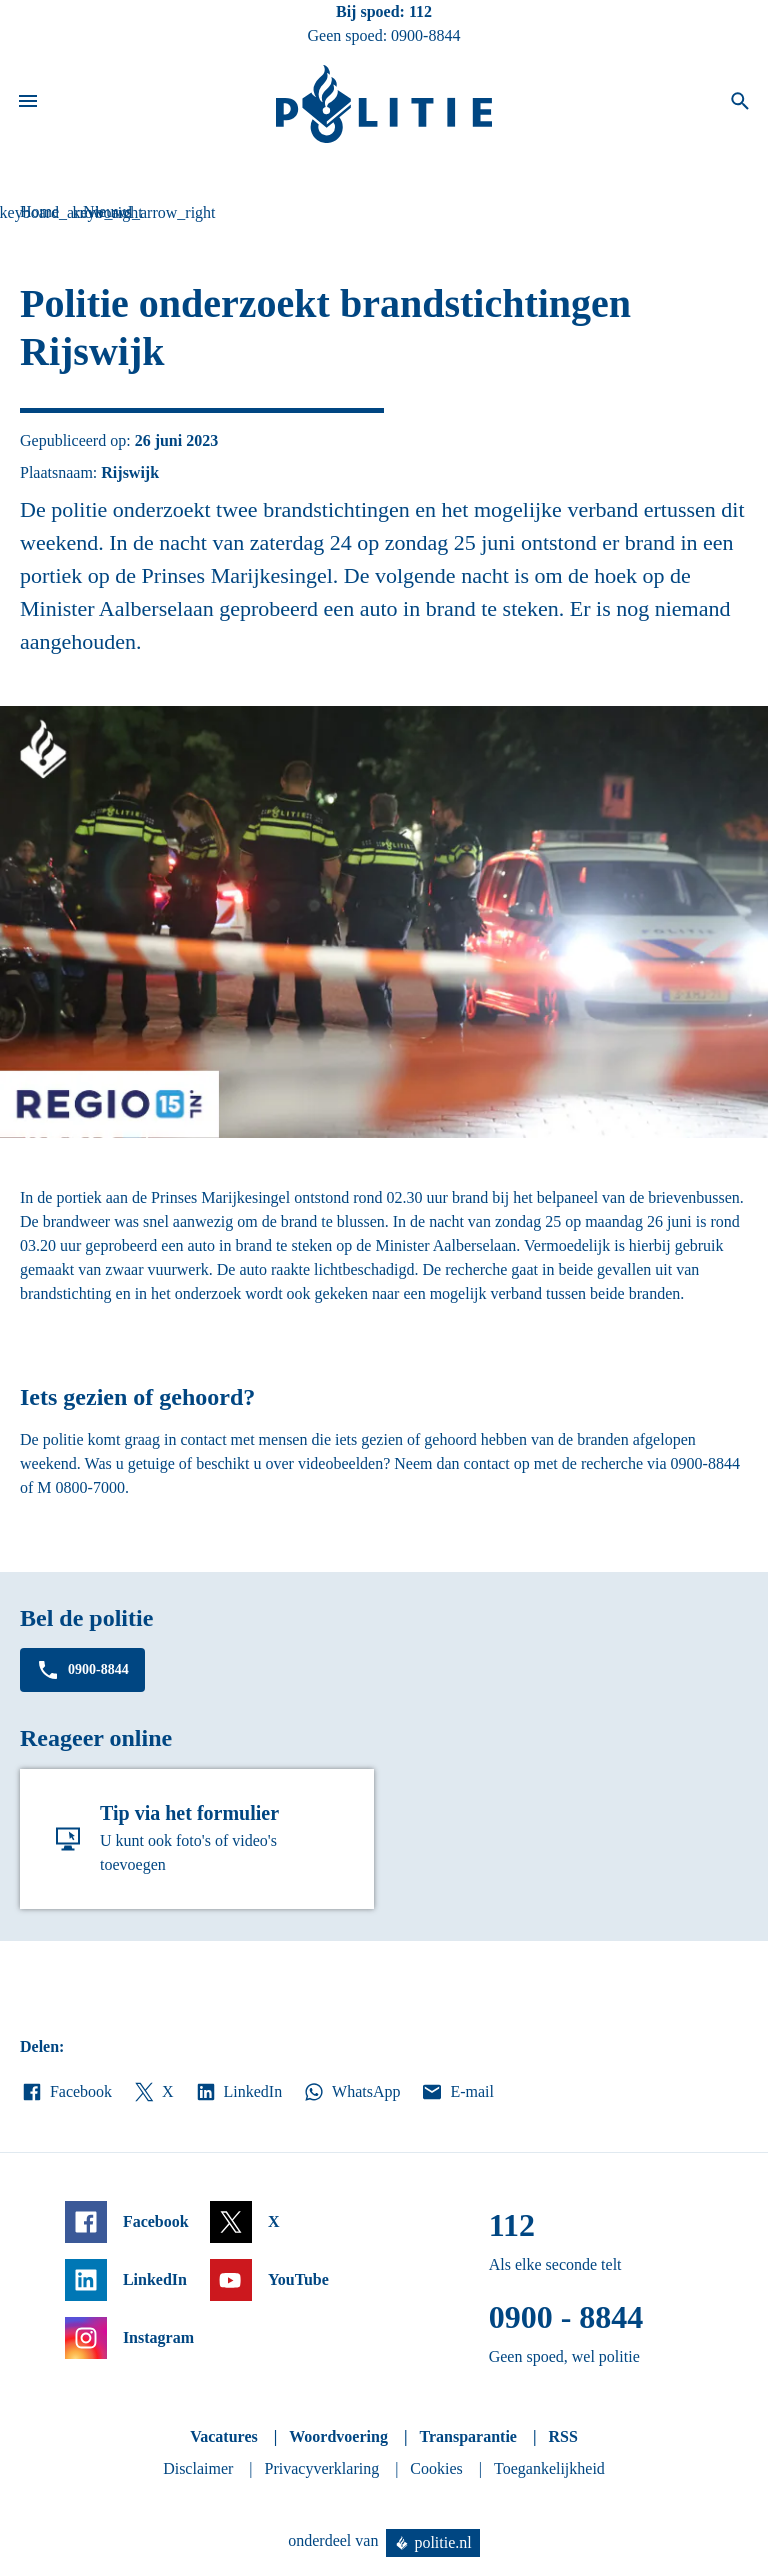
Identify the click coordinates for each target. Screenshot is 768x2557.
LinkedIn (238, 2092)
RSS (562, 2436)
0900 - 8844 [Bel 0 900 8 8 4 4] (566, 2317)
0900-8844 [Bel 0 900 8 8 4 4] (425, 35)
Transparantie (467, 2436)
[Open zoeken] (740, 104)
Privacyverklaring (322, 2468)
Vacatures (224, 2436)
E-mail (456, 2092)
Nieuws (107, 211)
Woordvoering (338, 2436)
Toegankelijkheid (549, 2468)
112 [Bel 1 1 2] (420, 11)
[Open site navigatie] (28, 104)
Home (39, 211)
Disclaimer (198, 2468)
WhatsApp (351, 2092)
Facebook (66, 2092)
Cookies (436, 2468)
